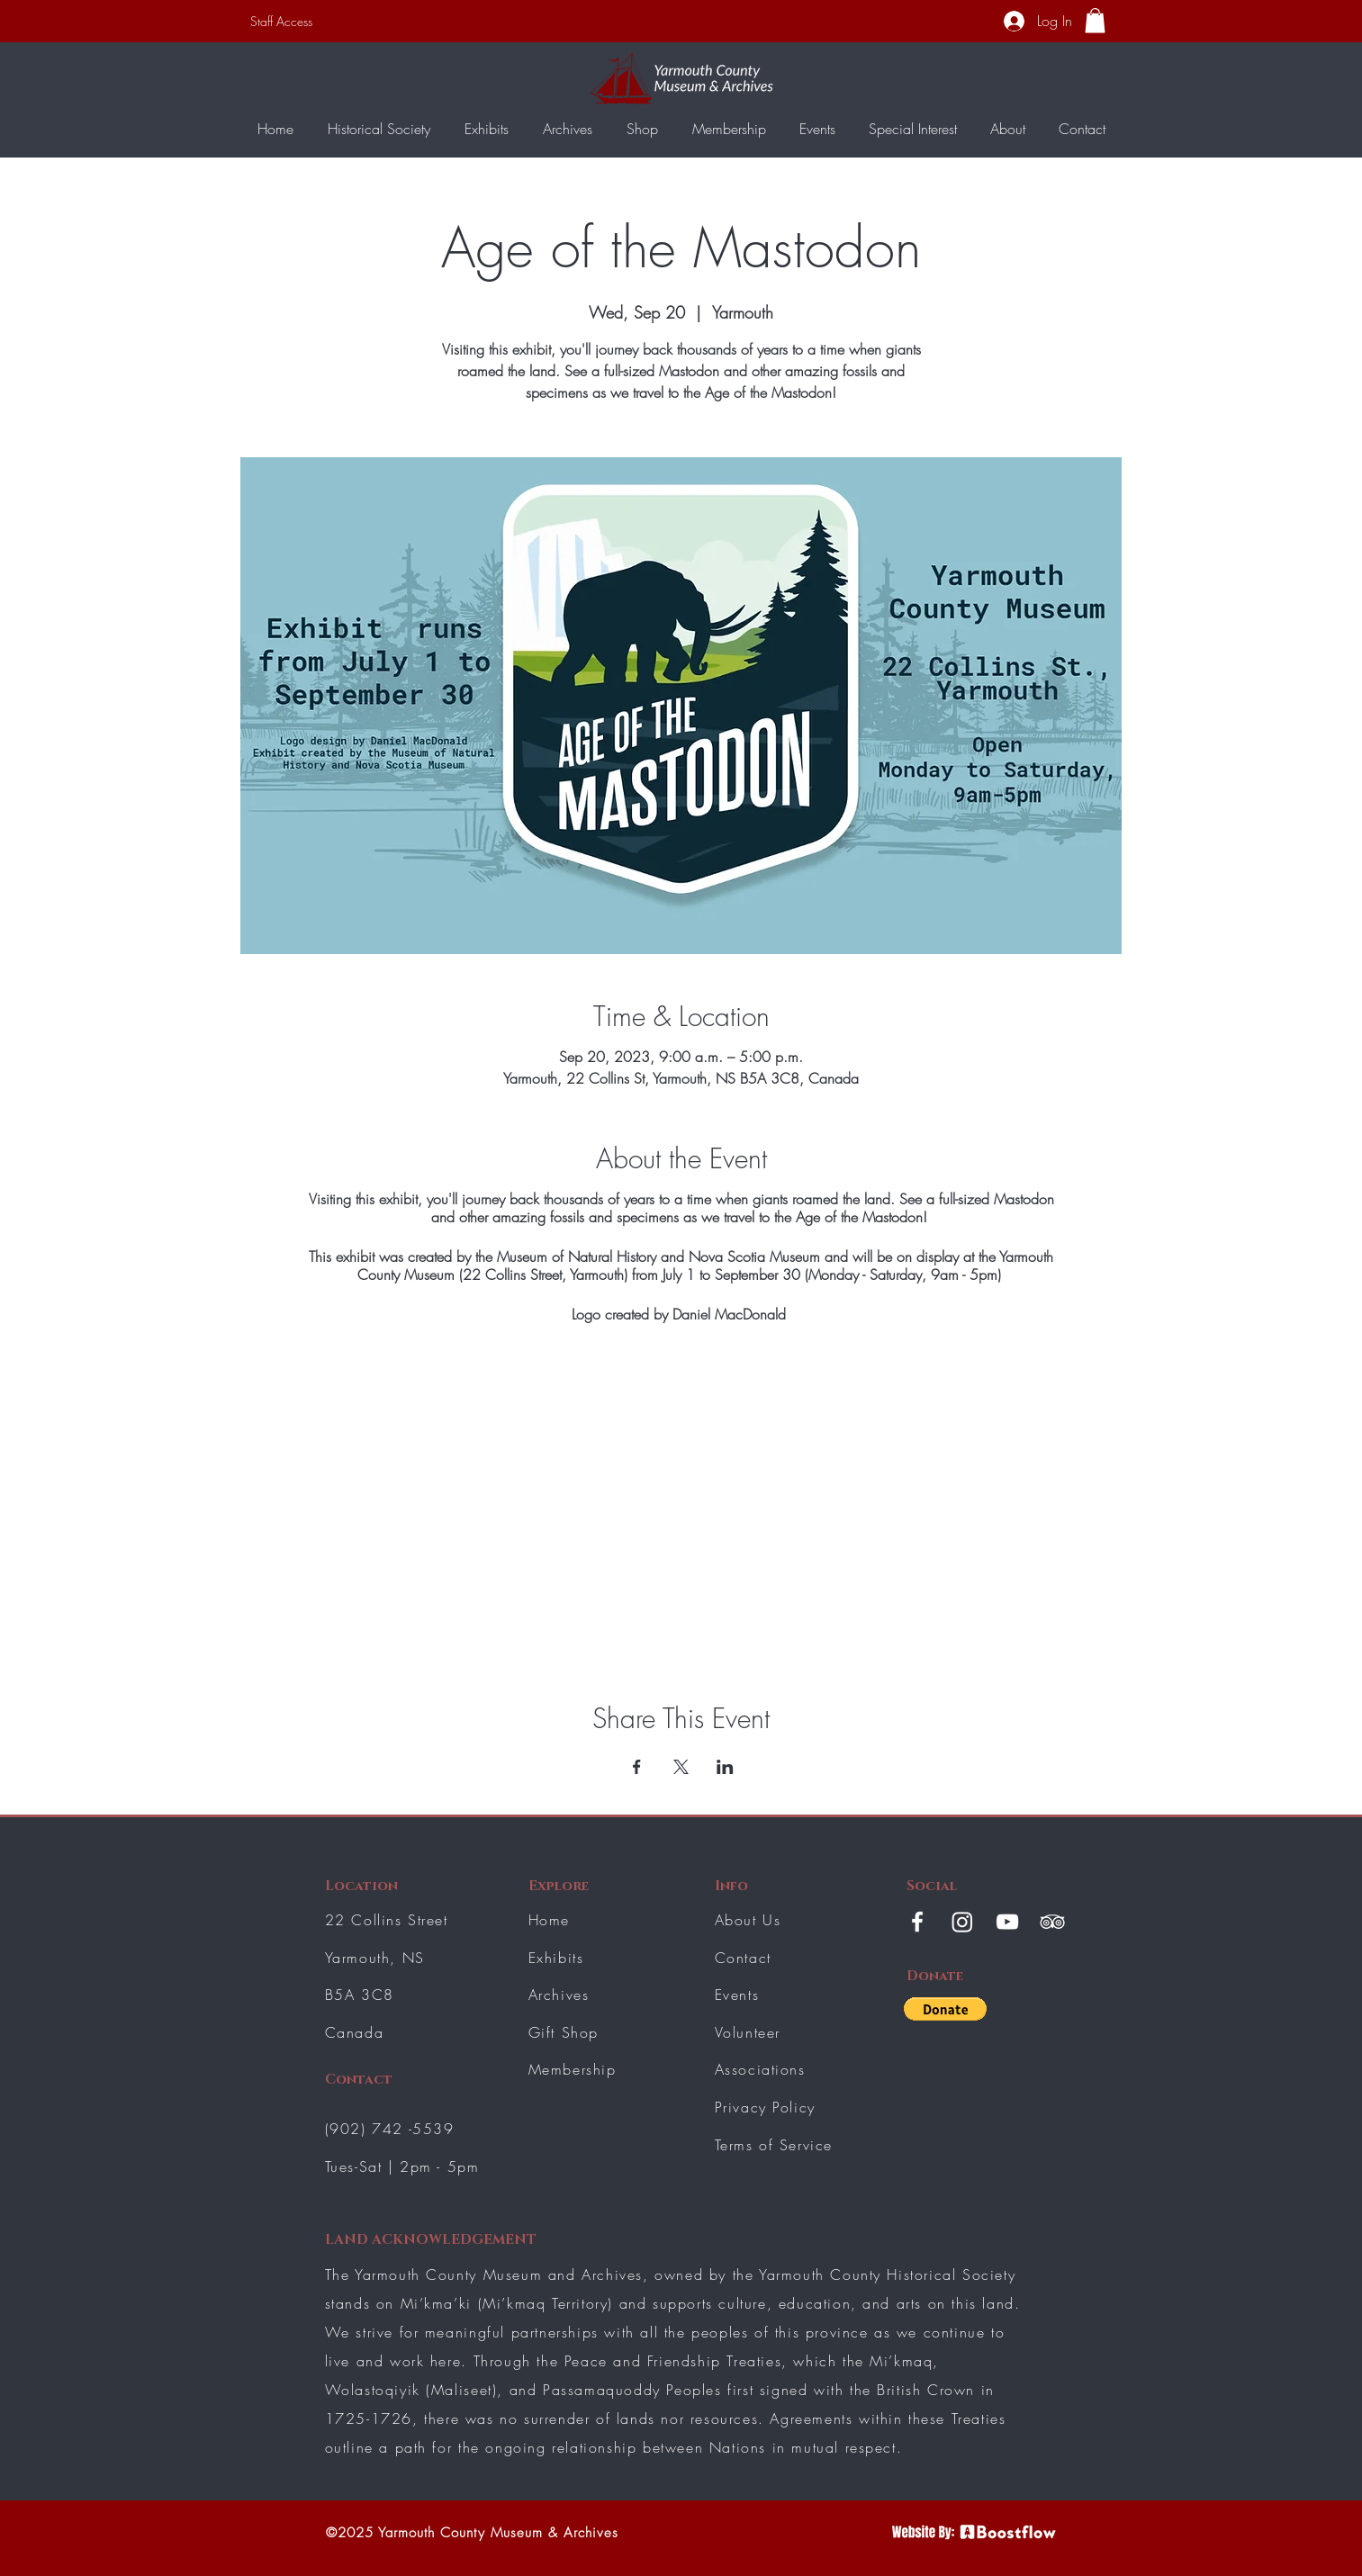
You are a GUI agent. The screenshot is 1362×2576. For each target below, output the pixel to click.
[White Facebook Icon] (917, 1921)
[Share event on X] (681, 1767)
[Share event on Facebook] (636, 1767)
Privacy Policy (765, 2107)
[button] (1095, 20)
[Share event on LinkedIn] (725, 1767)
